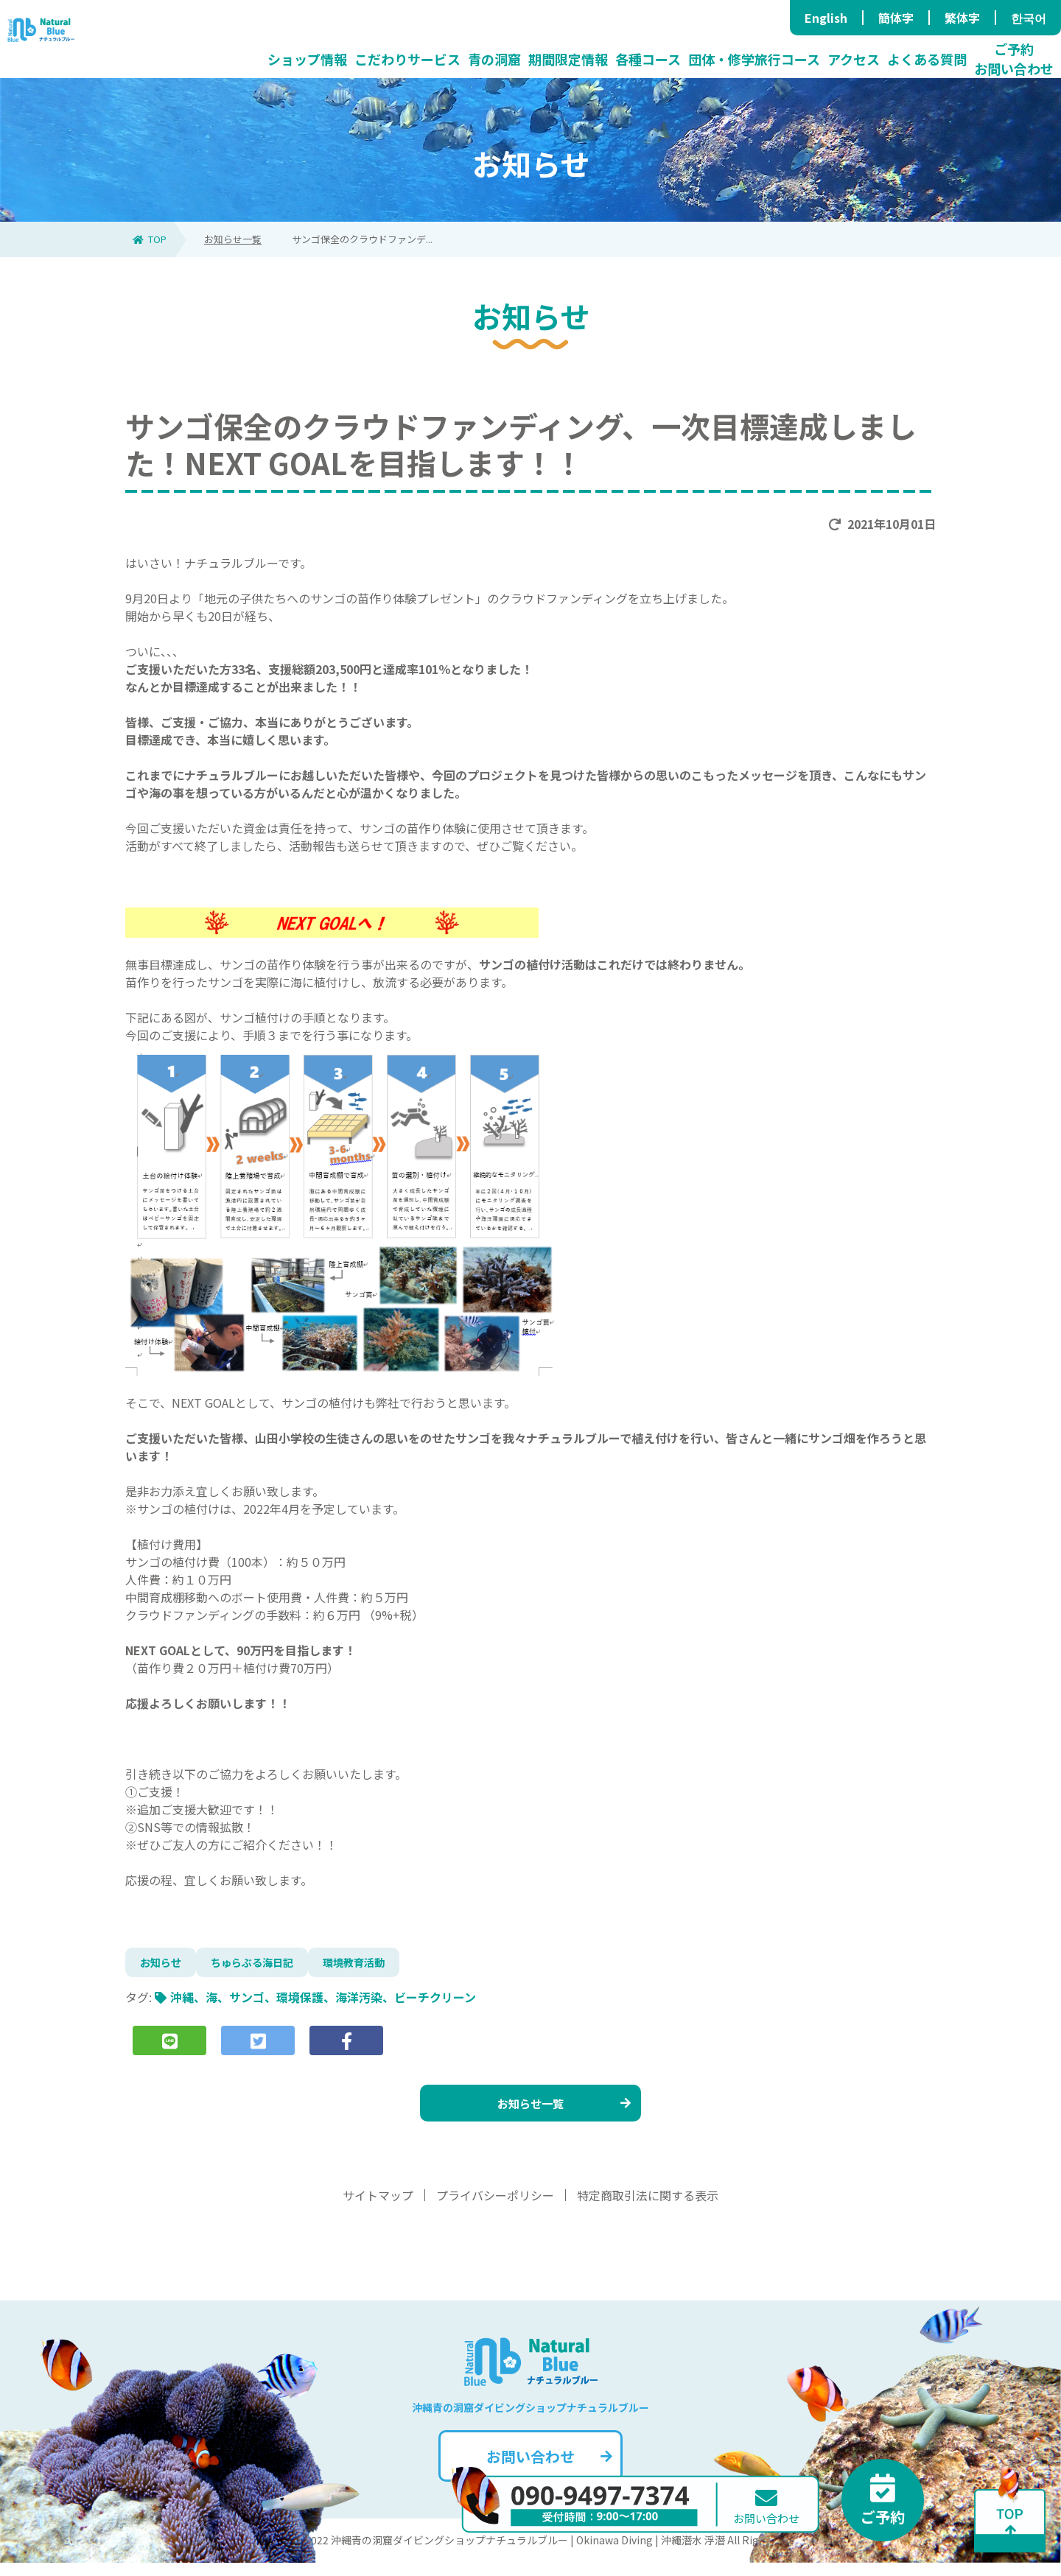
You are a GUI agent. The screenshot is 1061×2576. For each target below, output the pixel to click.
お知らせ (163, 1964)
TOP (150, 239)
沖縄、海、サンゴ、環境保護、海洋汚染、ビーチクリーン (323, 2003)
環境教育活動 (375, 1964)
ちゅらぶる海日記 (264, 1964)
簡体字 (896, 18)
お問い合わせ (547, 2469)
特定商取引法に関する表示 (647, 2208)
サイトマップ (378, 2208)
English (826, 18)
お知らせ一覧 (233, 239)
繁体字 (962, 18)
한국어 (1028, 18)
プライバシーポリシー (495, 2208)
